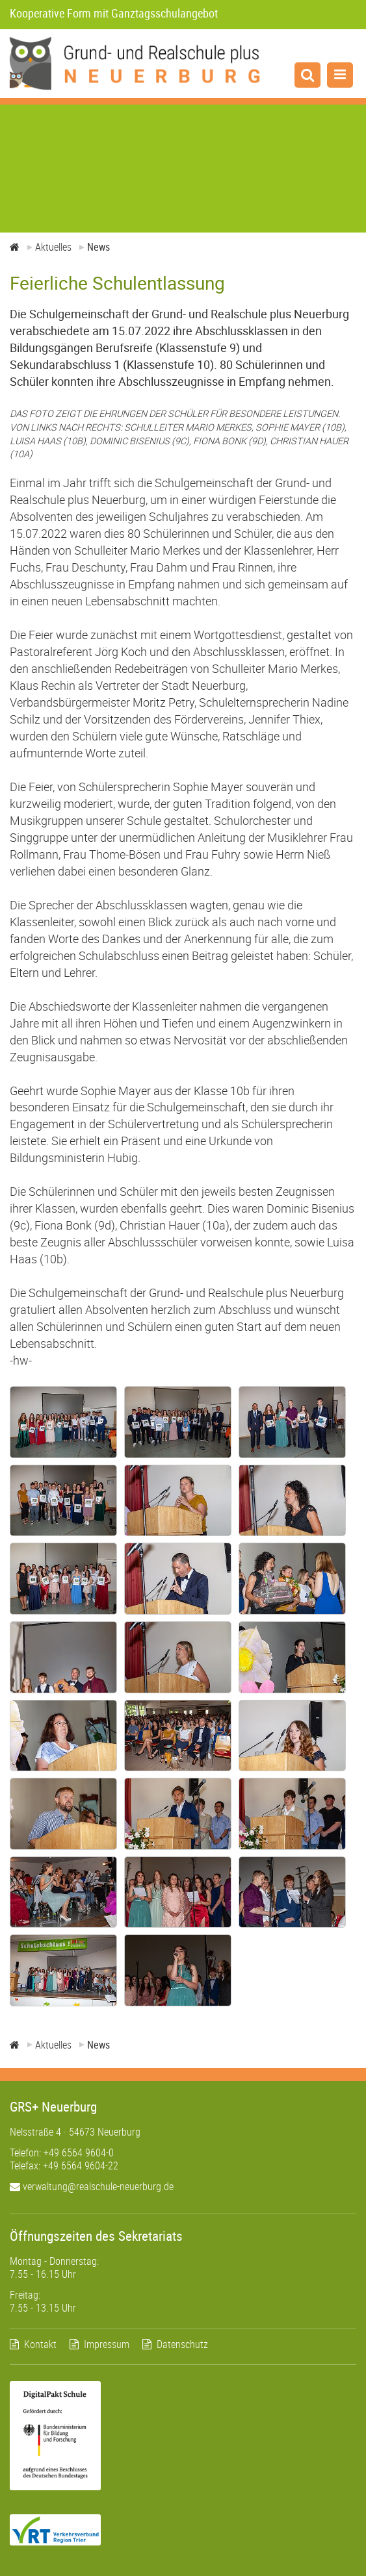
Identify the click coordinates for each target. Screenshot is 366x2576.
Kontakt (40, 2344)
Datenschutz (182, 2344)
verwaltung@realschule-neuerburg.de (92, 2186)
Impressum (106, 2344)
